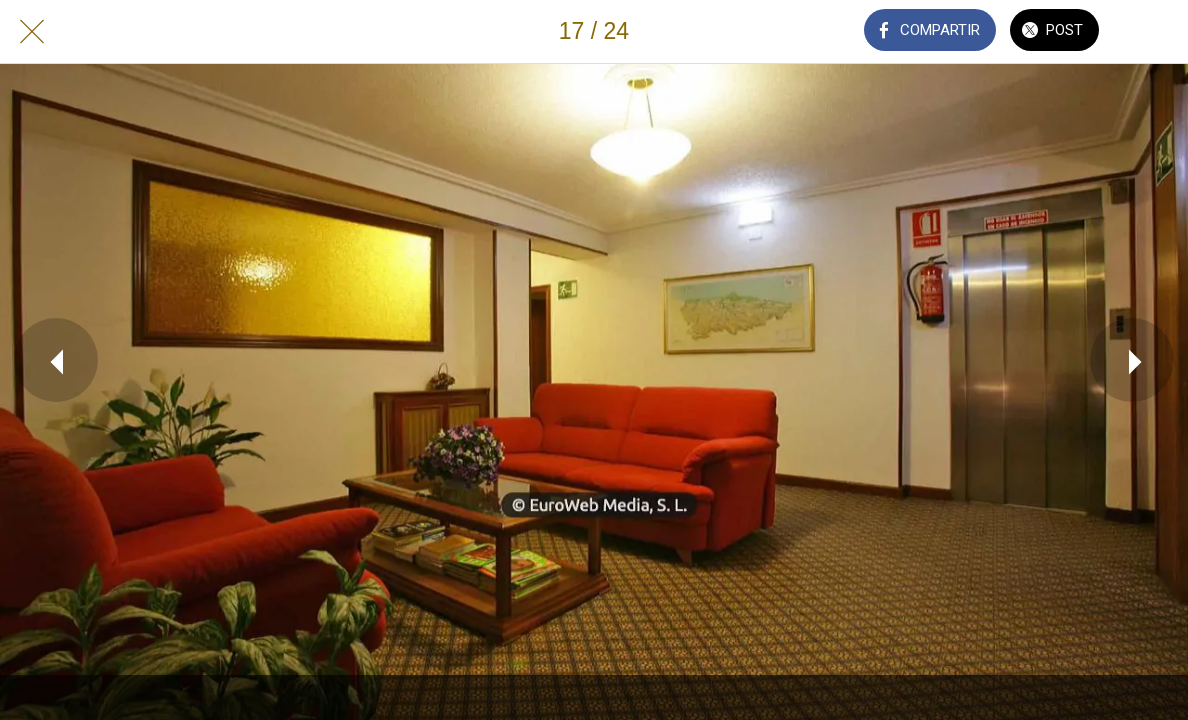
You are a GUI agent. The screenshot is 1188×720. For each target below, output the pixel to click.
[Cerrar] (32, 32)
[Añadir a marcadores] (1156, 32)
